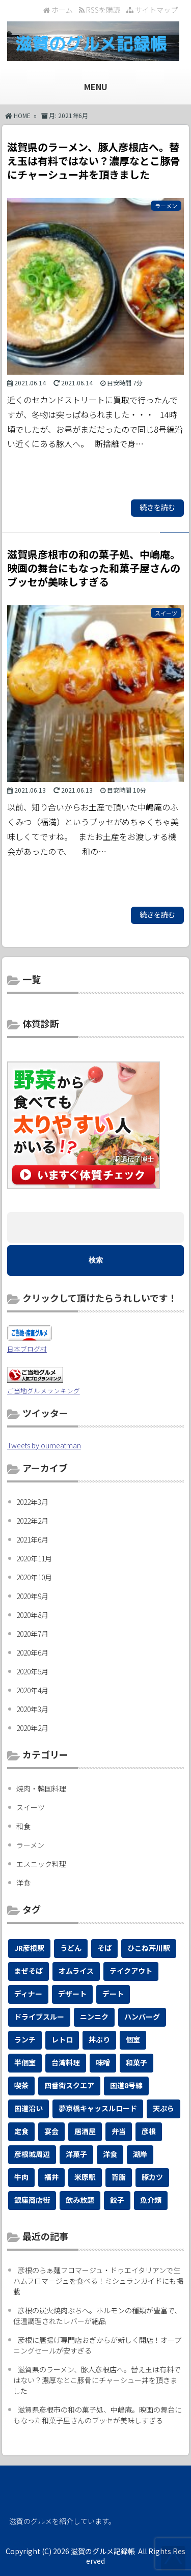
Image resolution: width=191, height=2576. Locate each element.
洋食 (23, 1883)
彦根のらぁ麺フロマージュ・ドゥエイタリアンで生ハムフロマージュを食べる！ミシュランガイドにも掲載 (98, 2281)
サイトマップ (152, 10)
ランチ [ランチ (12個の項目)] (25, 2039)
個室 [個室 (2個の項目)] (133, 2039)
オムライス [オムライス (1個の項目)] (76, 1971)
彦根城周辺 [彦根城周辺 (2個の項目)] (32, 2154)
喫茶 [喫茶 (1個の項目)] (21, 2085)
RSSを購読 (101, 10)
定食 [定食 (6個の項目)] (21, 2131)
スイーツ (30, 1807)
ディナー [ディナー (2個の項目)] (28, 1994)
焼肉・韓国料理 (41, 1788)
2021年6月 (32, 1539)
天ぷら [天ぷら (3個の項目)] (163, 2108)
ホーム (58, 10)
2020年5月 (32, 1671)
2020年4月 (32, 1690)
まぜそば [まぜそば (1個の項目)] (28, 1971)
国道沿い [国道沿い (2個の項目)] (28, 2108)
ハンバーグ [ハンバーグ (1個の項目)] (142, 2016)
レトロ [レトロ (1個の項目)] (62, 2039)
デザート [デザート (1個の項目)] (72, 1994)
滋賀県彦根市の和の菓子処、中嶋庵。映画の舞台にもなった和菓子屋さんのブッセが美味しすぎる (97, 2414)
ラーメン (30, 1845)
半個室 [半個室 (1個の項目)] (25, 2062)
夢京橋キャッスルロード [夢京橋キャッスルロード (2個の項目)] (98, 2108)
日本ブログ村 (27, 1349)
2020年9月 (32, 1596)
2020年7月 (32, 1634)
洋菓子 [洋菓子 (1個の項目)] (76, 2154)
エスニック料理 (41, 1864)
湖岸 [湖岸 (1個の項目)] (140, 2154)
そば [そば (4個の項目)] (104, 1948)
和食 (23, 1826)
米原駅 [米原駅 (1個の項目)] (85, 2177)
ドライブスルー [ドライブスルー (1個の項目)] (39, 2016)
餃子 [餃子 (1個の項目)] (117, 2200)
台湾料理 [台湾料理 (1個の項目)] (65, 2062)
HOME (18, 115)
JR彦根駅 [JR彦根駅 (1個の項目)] (29, 1948)
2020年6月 (32, 1652)
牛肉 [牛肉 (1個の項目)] (21, 2177)
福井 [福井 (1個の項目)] (51, 2177)
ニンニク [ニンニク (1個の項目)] (94, 2016)
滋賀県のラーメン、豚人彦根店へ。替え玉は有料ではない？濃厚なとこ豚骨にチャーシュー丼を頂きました (97, 2380)
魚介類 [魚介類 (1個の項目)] (150, 2200)
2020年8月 (32, 1615)
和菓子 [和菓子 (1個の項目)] (136, 2062)
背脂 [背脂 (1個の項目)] (119, 2177)
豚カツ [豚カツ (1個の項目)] (152, 2177)
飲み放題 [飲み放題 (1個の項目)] (80, 2200)
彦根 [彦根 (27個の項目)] (149, 2131)
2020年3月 (32, 1709)
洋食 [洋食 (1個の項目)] (110, 2154)
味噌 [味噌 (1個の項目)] (103, 2062)
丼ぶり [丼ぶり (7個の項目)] (99, 2039)
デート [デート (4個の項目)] (113, 1994)
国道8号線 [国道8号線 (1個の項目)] (126, 2085)
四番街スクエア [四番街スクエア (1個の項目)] (69, 2085)
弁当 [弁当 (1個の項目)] (119, 2131)
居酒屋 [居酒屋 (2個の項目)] (85, 2131)
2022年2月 (32, 1521)
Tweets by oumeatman (44, 1445)
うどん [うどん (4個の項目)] (70, 1948)
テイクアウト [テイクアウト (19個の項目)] (131, 1971)
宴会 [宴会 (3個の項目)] (51, 2131)
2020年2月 (32, 1728)
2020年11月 (34, 1558)
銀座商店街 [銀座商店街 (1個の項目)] (32, 2200)
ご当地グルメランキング (43, 1390)
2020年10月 (34, 1577)
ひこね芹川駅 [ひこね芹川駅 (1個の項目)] (148, 1948)
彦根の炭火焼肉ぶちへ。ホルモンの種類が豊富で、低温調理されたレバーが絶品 (97, 2315)
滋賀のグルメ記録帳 (103, 2551)
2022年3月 (32, 1502)
